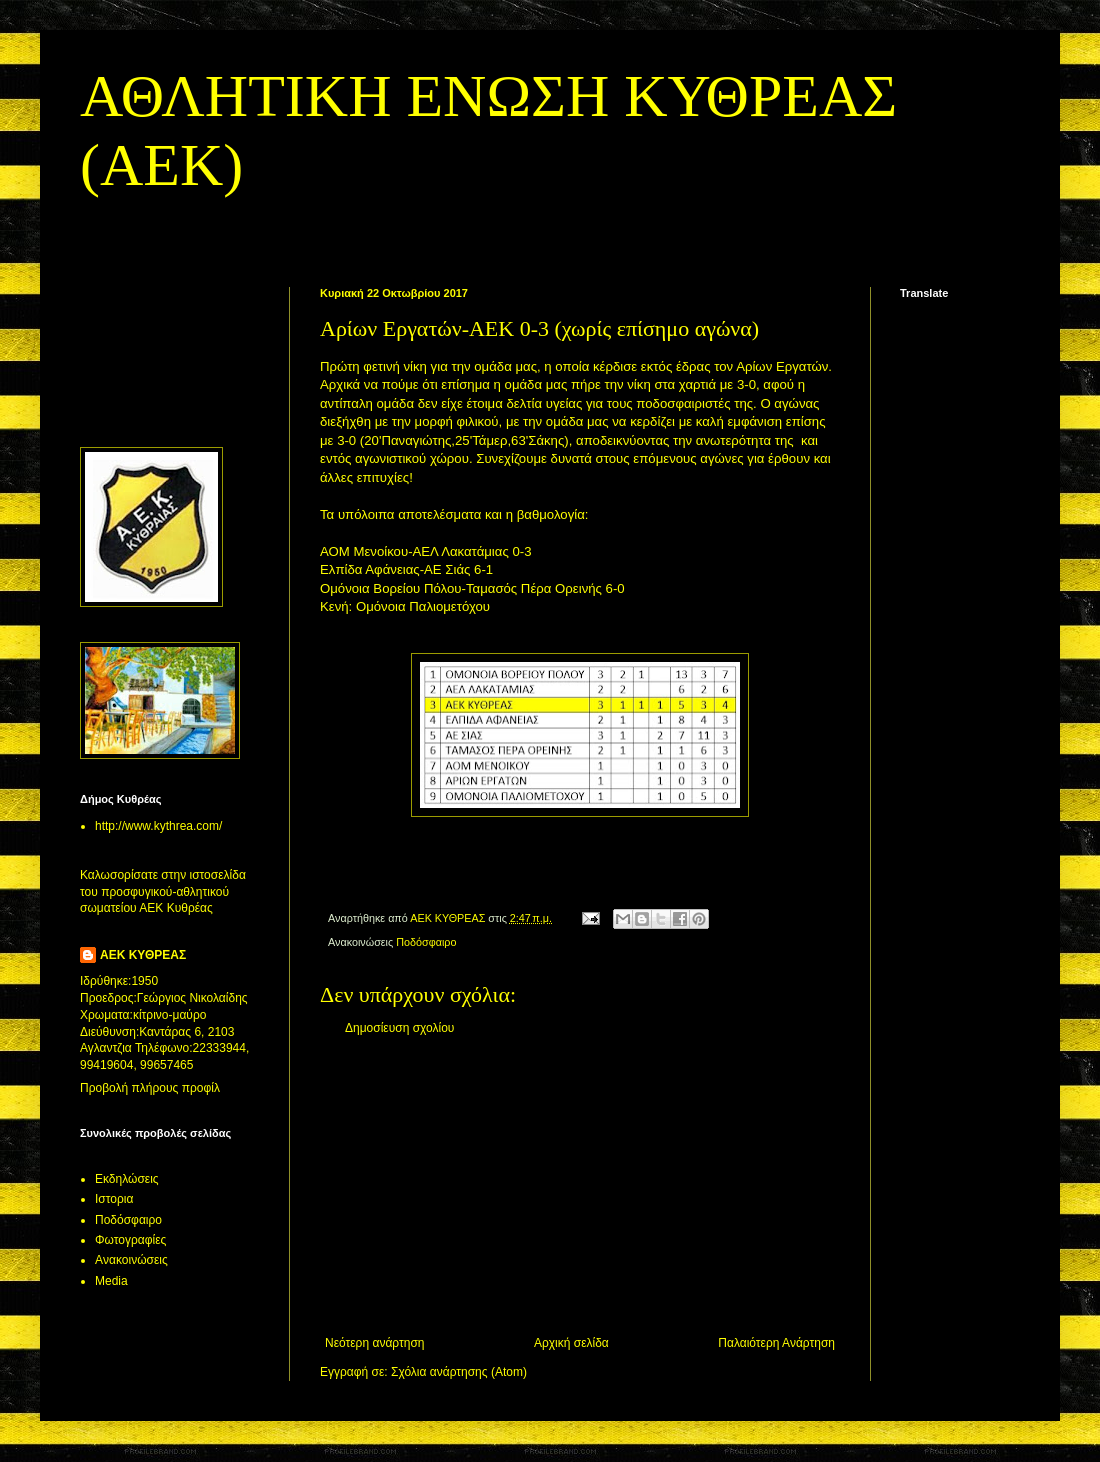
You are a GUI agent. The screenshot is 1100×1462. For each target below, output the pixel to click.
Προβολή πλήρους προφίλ (150, 1088)
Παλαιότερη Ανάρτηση (776, 1343)
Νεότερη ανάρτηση (374, 1343)
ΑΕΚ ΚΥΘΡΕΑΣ (143, 955)
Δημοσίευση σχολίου (399, 1028)
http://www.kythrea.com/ (158, 826)
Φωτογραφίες (130, 1240)
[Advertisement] (580, 1186)
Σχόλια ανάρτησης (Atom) (459, 1372)
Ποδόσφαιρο (426, 942)
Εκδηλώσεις (127, 1179)
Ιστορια (114, 1199)
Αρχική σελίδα (571, 1343)
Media (111, 1281)
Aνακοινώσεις (131, 1260)
